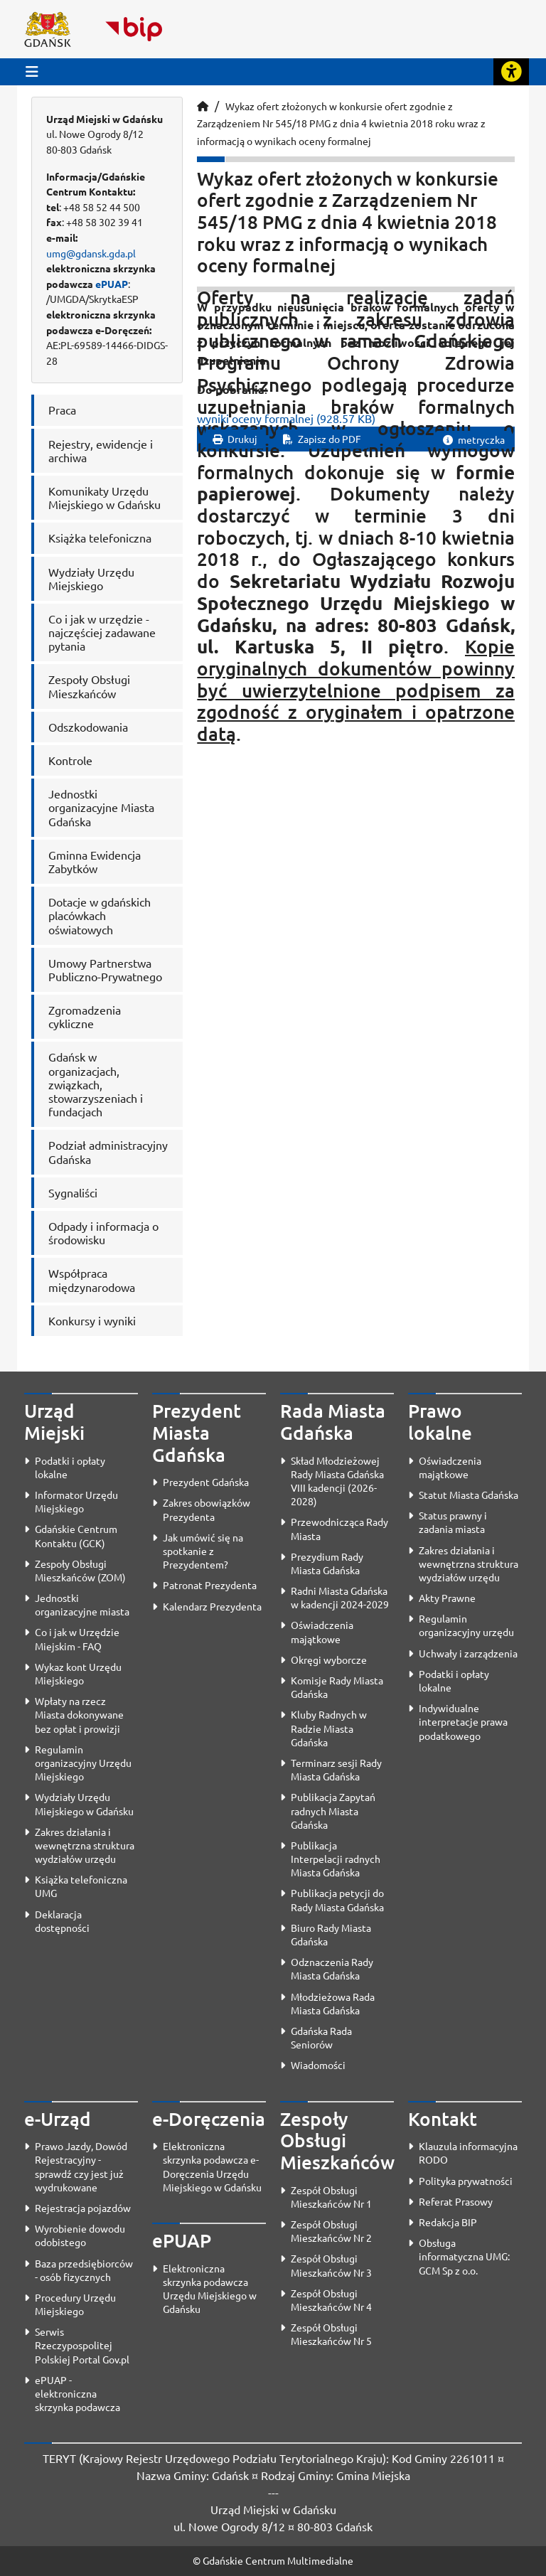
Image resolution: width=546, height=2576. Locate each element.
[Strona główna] (202, 106)
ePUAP (111, 283)
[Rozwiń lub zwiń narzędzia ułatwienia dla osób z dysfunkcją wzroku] (511, 71)
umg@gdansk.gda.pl (91, 253)
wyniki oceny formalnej (286, 418)
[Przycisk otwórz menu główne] (32, 71)
